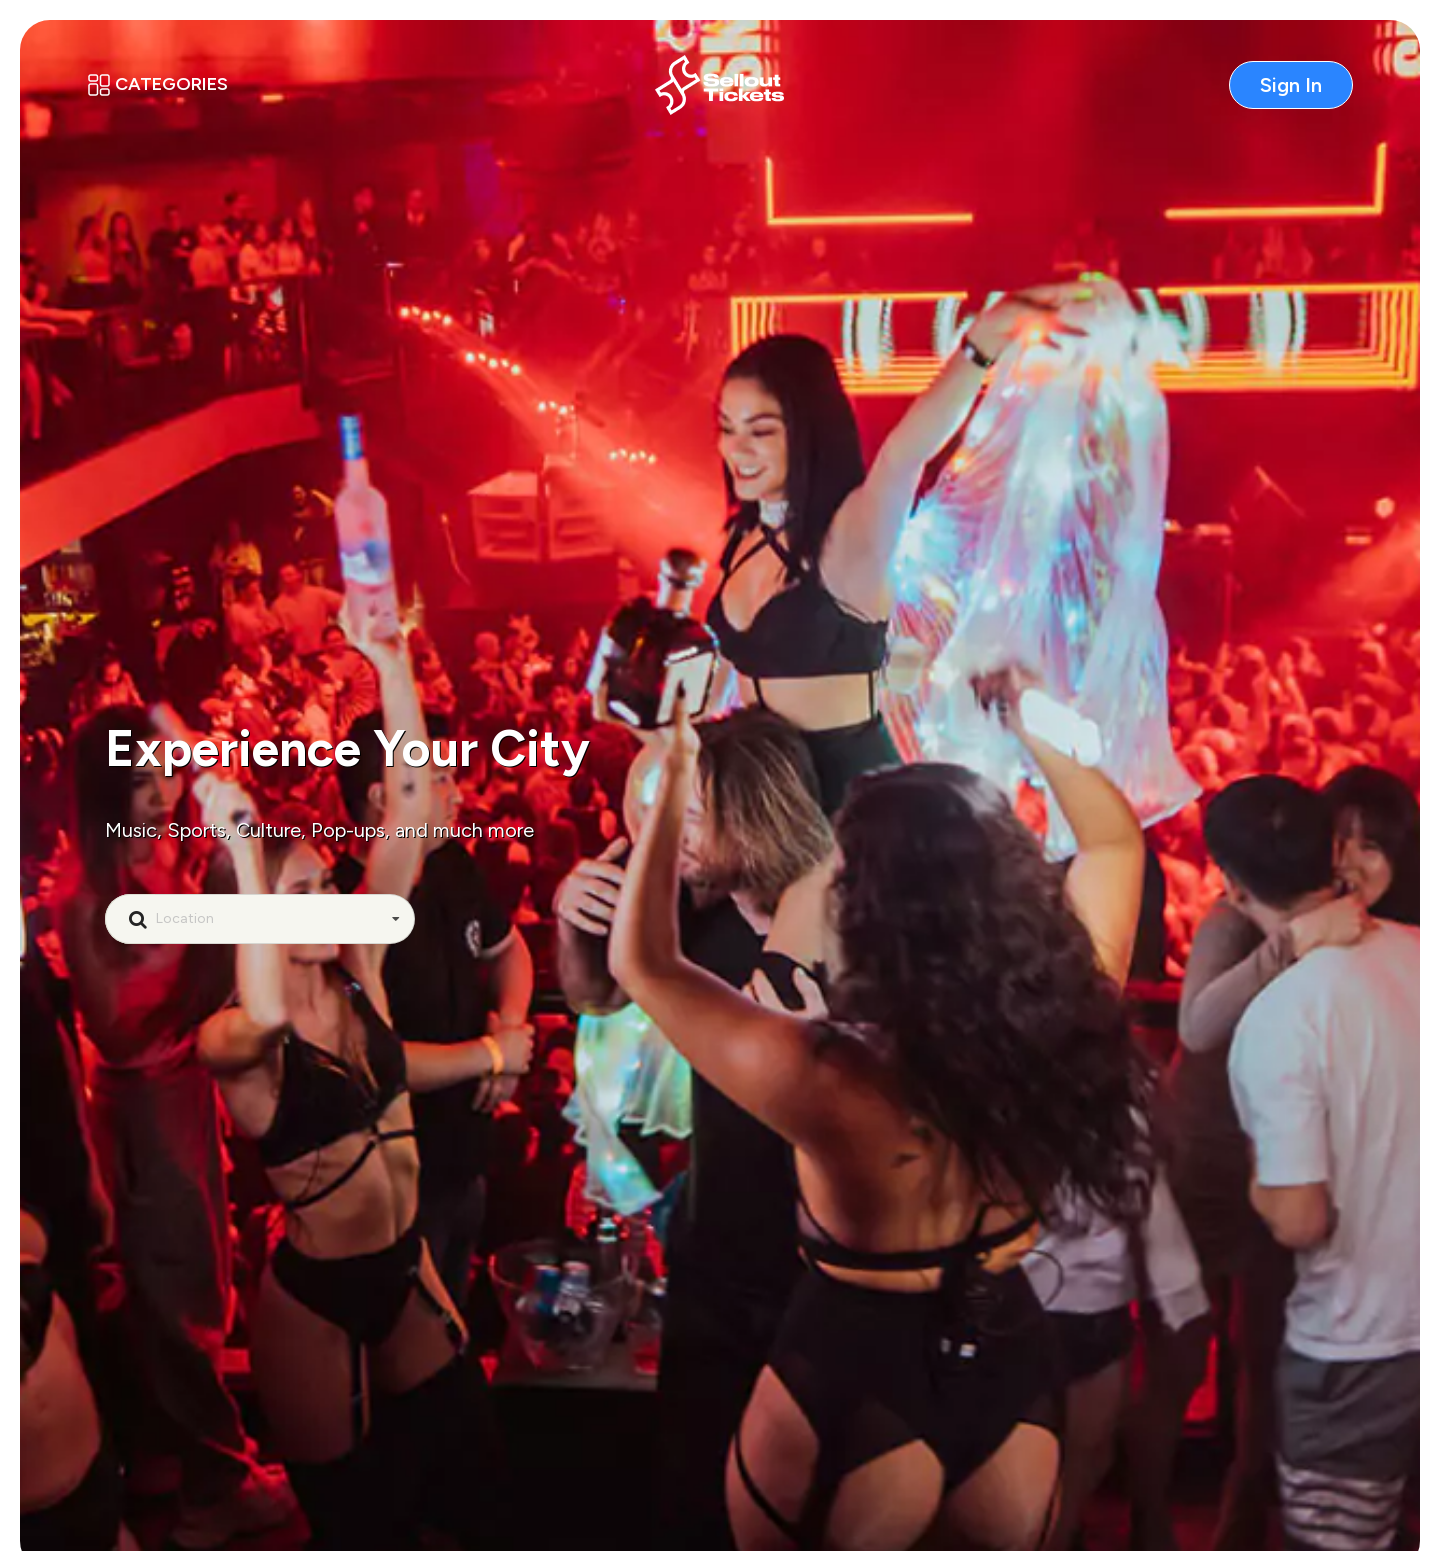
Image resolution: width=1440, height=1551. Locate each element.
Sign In (1291, 85)
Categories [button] (157, 84)
